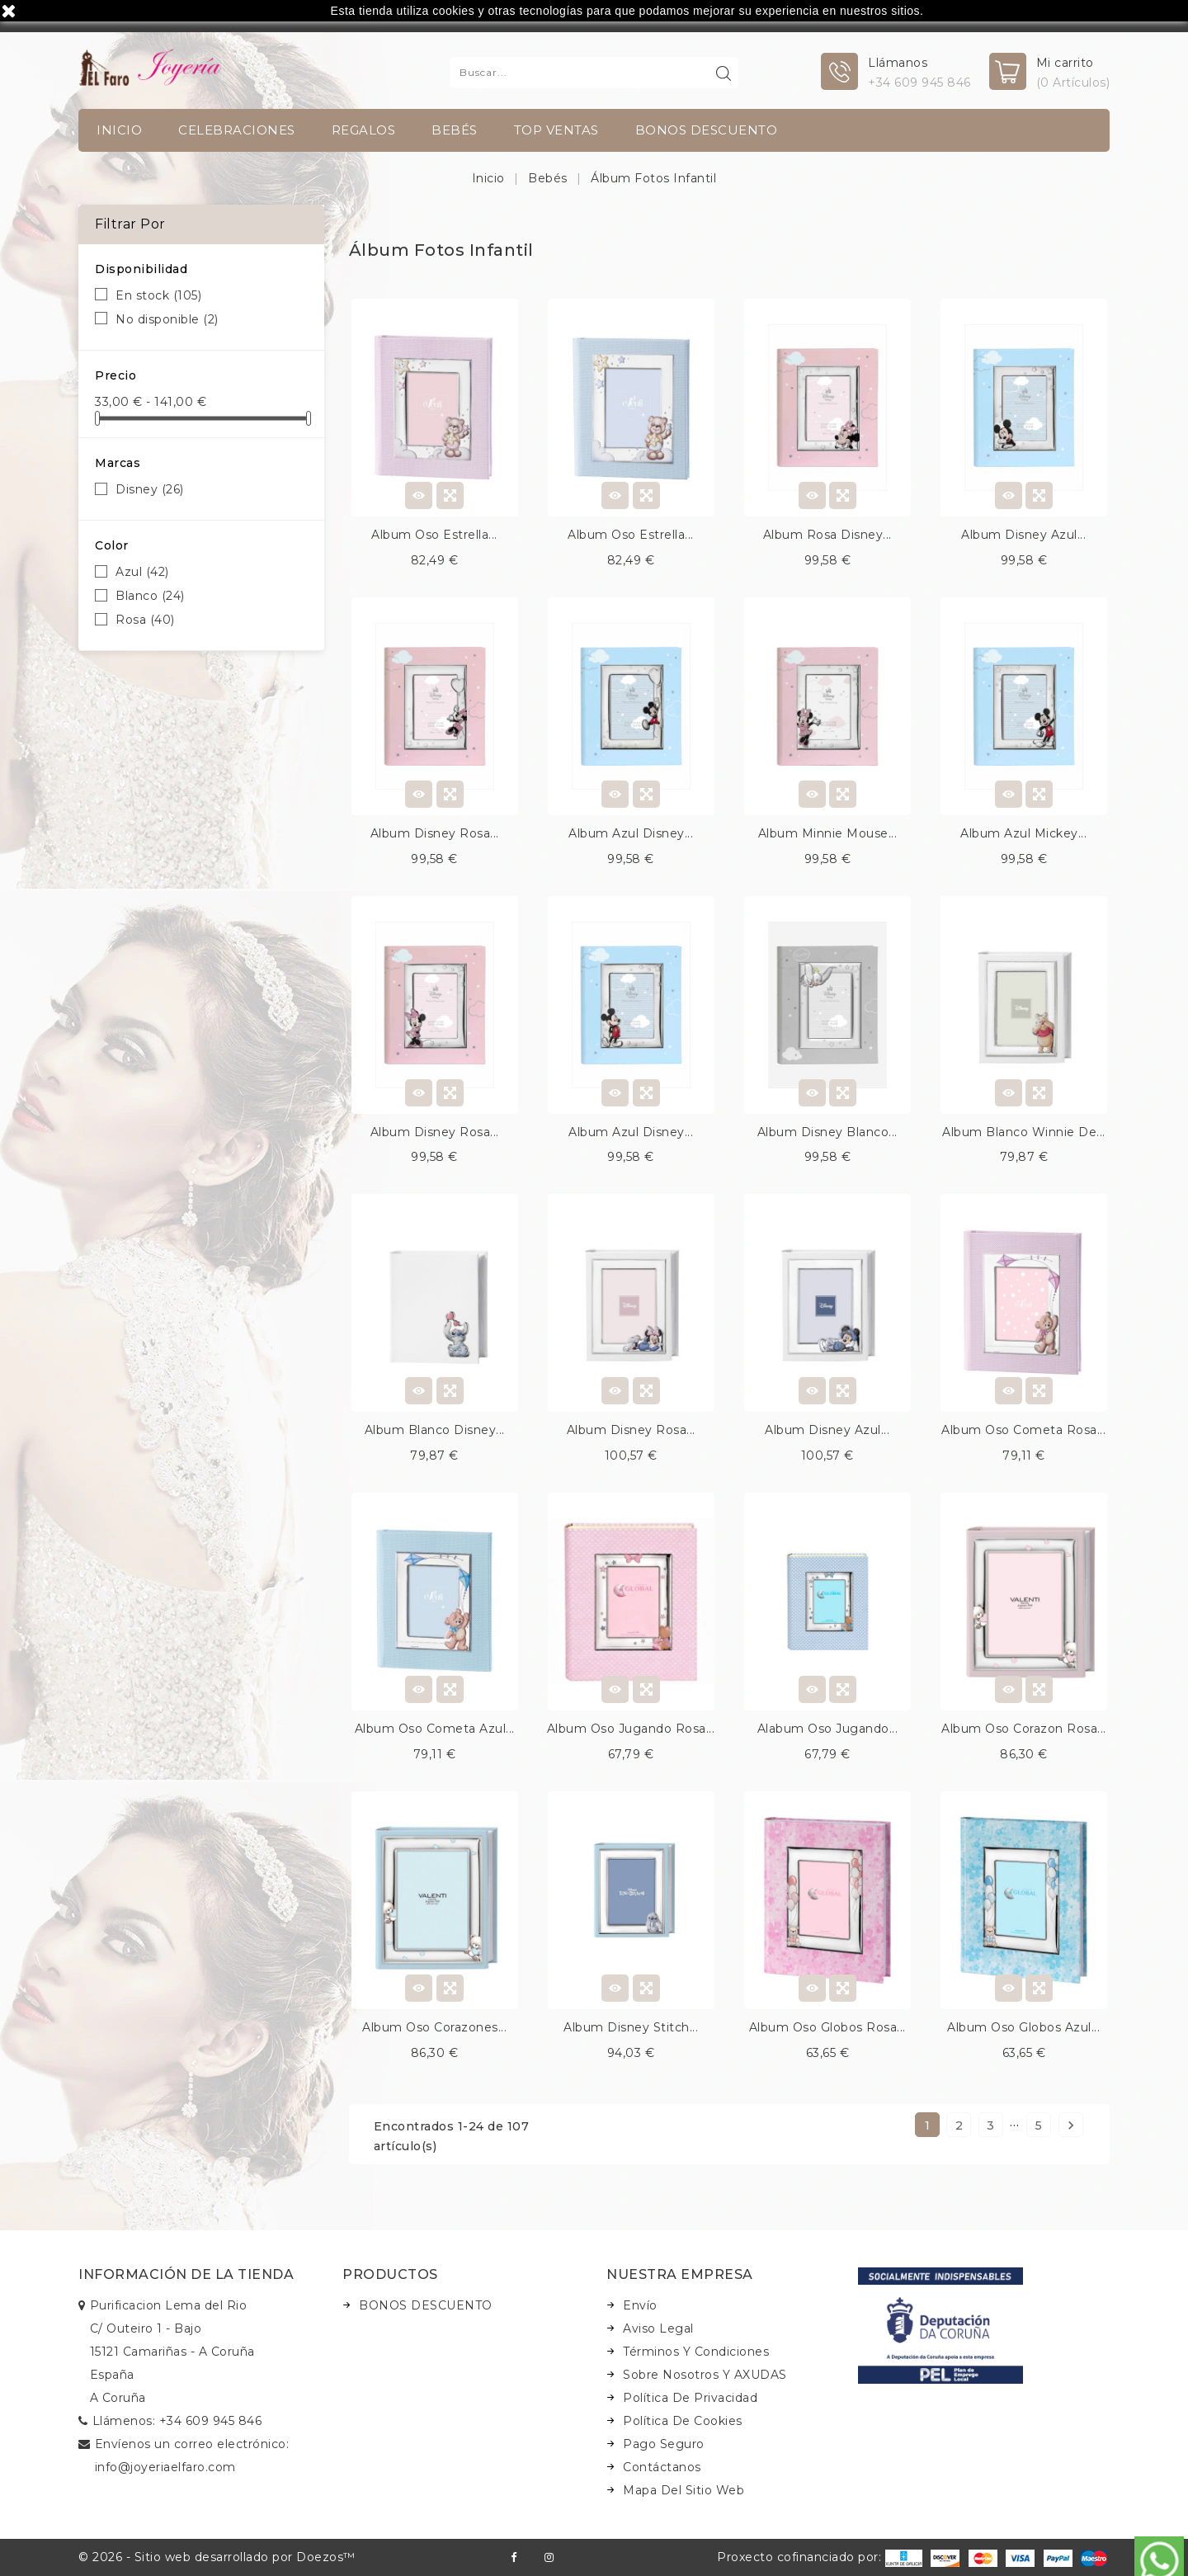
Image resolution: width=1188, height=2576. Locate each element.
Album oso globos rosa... (827, 2027)
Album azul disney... (630, 833)
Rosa (145, 619)
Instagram (549, 2557)
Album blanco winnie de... (1024, 1132)
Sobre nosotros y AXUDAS (705, 2374)
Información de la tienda (186, 2274)
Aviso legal (658, 2328)
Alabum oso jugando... (827, 1728)
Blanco (150, 595)
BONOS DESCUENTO (706, 130)
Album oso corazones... (434, 2027)
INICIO (119, 130)
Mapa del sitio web (683, 2490)
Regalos (364, 130)
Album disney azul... (1023, 534)
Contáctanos (662, 2467)
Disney (150, 489)
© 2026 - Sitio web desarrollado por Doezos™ (217, 2557)
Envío (640, 2305)
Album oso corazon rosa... (1023, 1728)
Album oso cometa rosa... (1023, 1429)
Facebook (513, 2557)
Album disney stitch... (630, 2027)
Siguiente (1070, 2125)
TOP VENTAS (556, 130)
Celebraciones (236, 130)
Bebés (454, 130)
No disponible (167, 319)
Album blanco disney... (435, 1429)
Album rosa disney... (827, 534)
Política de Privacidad (690, 2397)
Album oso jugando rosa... (631, 1728)
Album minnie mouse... (828, 833)
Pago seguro (664, 2444)
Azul (142, 571)
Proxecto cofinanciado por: (819, 2557)
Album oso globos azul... (1023, 2027)
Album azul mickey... (1023, 833)
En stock (158, 295)
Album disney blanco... (827, 1132)
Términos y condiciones (696, 2351)
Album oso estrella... (434, 534)
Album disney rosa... (434, 833)
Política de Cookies (682, 2420)
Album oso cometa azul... (435, 1728)
